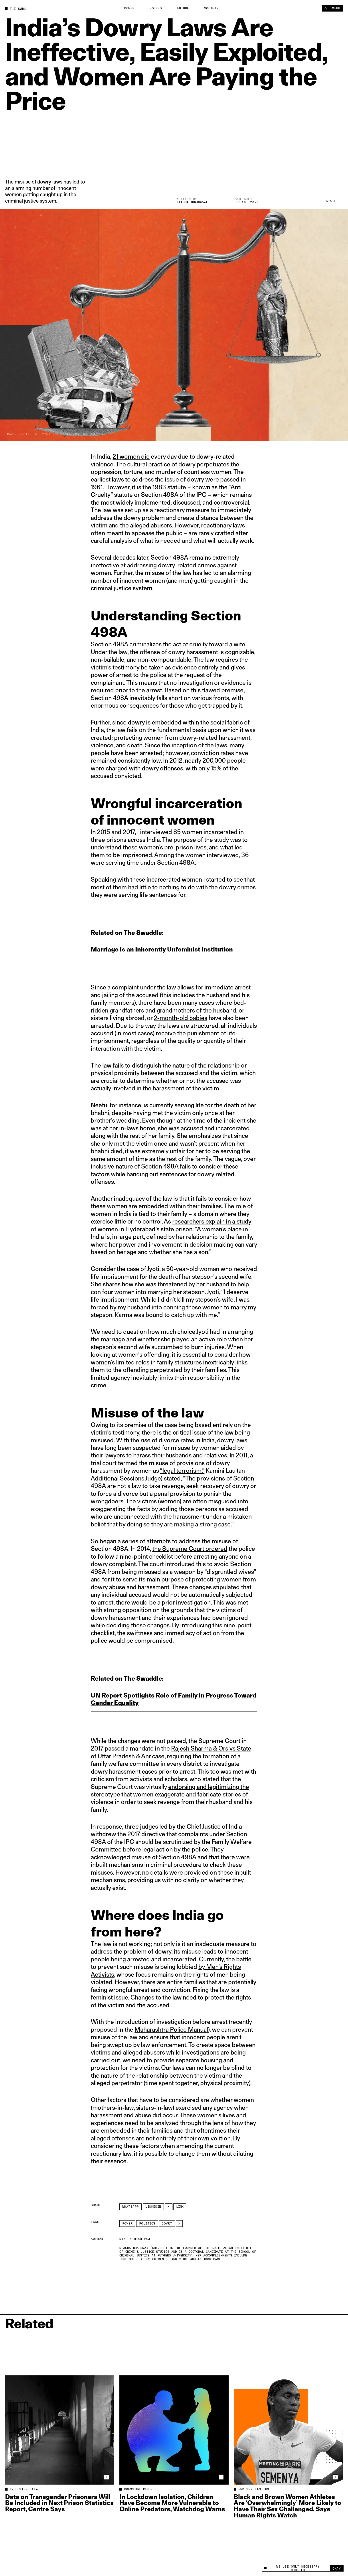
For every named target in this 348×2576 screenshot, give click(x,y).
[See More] (179, 2223)
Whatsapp (130, 2207)
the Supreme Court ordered (189, 1548)
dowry (167, 2223)
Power (129, 8)
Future (183, 8)
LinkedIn (153, 2207)
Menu (336, 8)
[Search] (325, 8)
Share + (333, 201)
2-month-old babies (180, 1017)
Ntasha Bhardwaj (192, 202)
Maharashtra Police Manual (171, 2029)
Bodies (156, 8)
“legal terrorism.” (182, 1470)
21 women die (131, 456)
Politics (147, 2223)
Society (211, 8)
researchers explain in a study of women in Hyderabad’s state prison (171, 1225)
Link (180, 2207)
